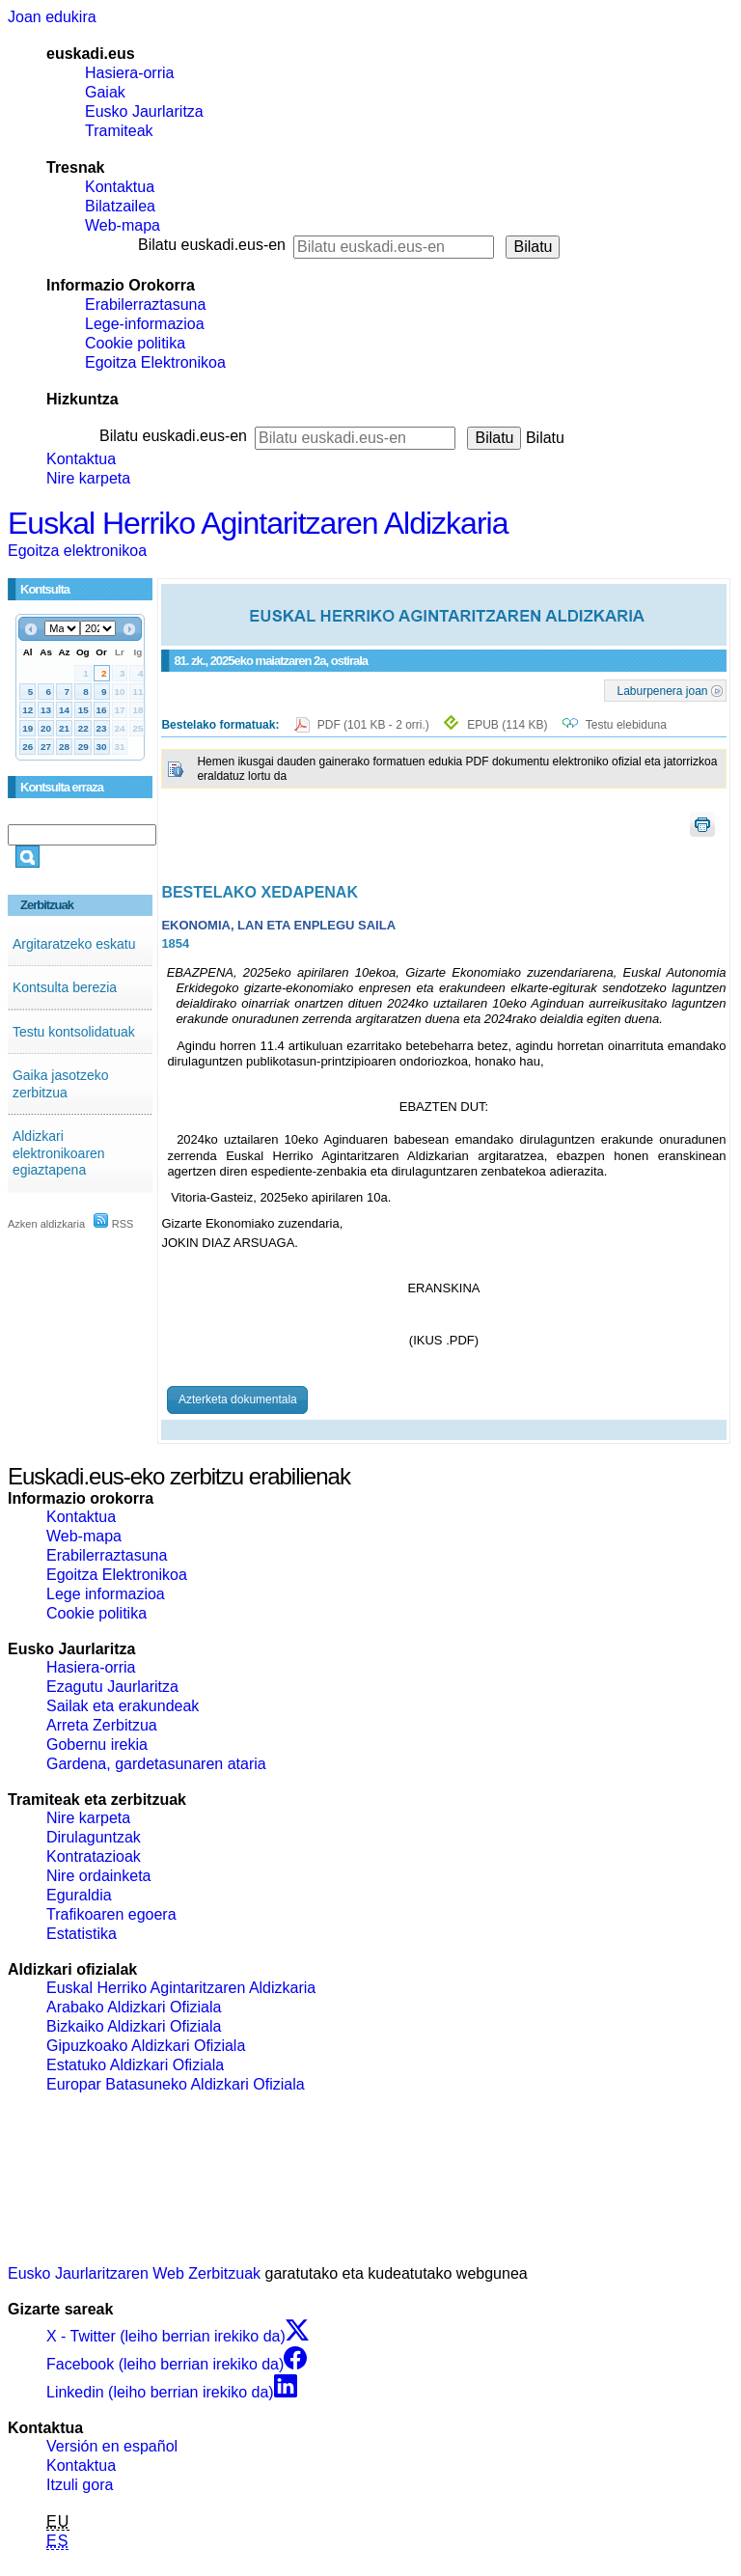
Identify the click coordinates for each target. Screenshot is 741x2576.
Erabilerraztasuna (145, 304)
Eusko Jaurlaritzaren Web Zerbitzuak (134, 2273)
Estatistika (81, 1933)
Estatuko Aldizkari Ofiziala (135, 2065)
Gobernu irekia (97, 1744)
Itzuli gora (79, 2485)
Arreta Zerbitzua (101, 1725)
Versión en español (112, 2446)
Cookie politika (135, 343)
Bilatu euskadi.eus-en (212, 244)
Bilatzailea (120, 206)
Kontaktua (119, 187)
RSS (114, 1224)
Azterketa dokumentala (237, 1399)
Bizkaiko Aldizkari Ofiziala (133, 2026)
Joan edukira (52, 17)
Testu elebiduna (626, 725)
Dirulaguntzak (93, 1837)
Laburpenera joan (662, 690)
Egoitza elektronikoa (77, 550)
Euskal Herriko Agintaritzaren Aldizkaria (258, 523)
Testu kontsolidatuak (74, 1031)
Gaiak (105, 92)
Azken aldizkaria (46, 1224)
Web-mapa (122, 225)
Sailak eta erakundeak (122, 1706)
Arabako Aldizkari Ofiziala (133, 2007)
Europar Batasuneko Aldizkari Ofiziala (175, 2084)
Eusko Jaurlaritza (144, 111)
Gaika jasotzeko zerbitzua (61, 1083)
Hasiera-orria (129, 73)
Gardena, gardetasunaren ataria (156, 1764)
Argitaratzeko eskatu (74, 944)
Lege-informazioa (145, 324)
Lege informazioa (105, 1594)
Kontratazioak (93, 1856)
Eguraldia (79, 1895)
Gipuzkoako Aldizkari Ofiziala (145, 2045)
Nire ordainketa (98, 1876)
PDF (374, 725)
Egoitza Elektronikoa (155, 362)
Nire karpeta (88, 478)
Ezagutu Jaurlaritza (112, 1686)
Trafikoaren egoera (111, 1914)
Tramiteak (119, 131)
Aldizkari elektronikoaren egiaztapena (59, 1152)
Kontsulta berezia (65, 987)
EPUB (507, 725)
